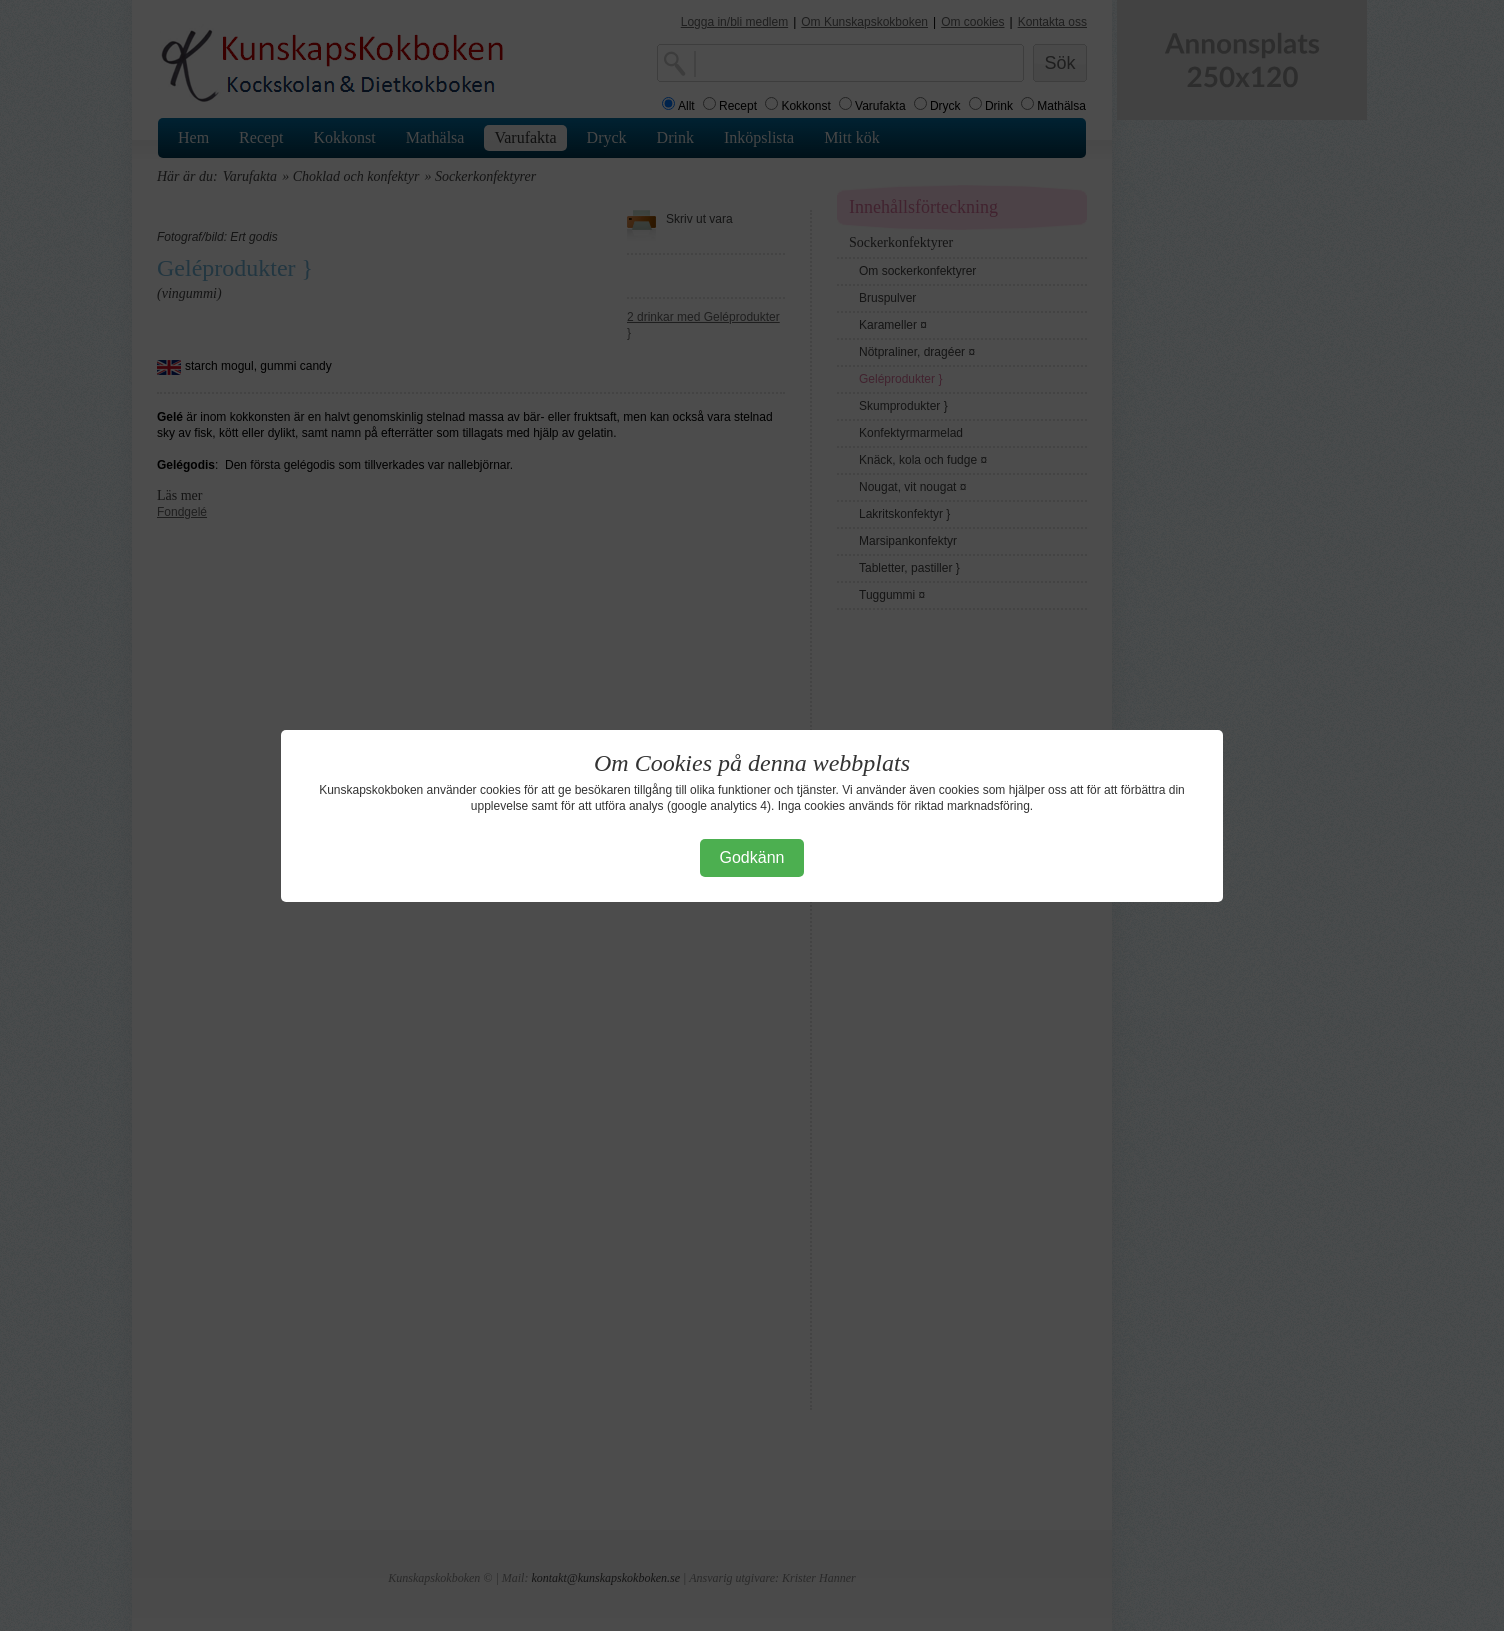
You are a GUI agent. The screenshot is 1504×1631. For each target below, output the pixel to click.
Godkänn (752, 857)
